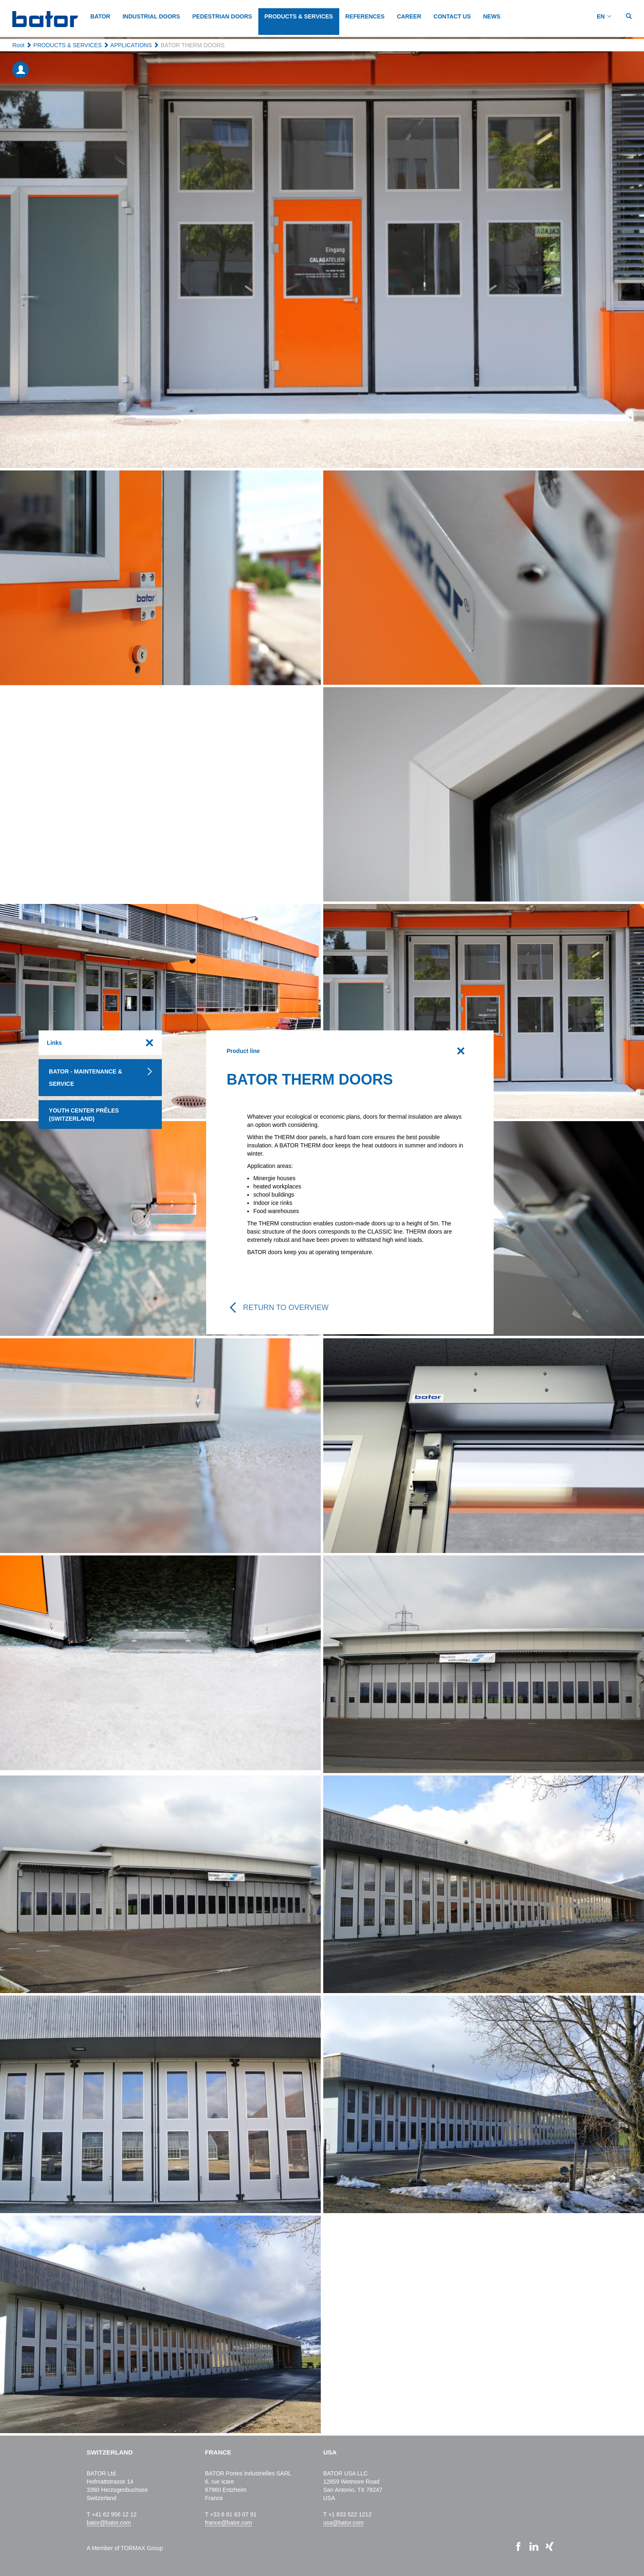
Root (18, 45)
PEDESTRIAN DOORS (222, 16)
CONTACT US (452, 16)
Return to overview (286, 1307)
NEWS (491, 16)
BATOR (100, 16)
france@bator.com (228, 2522)
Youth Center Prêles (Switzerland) (84, 1114)
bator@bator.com (109, 2522)
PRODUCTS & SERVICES (298, 16)
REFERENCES (365, 16)
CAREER (409, 16)
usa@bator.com (343, 2522)
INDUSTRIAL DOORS (151, 16)
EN (601, 16)
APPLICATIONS (131, 45)
